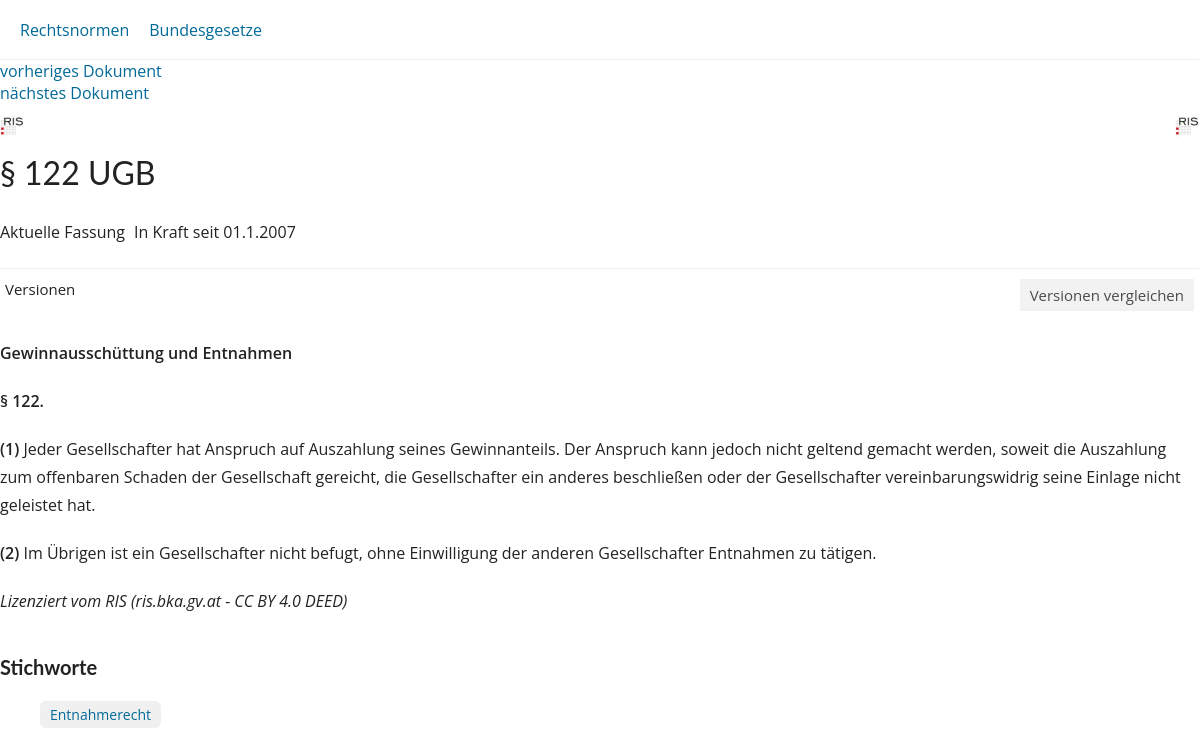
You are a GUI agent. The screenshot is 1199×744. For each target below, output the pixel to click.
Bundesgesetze (205, 30)
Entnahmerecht (100, 714)
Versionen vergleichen (1107, 295)
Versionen (40, 289)
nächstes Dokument (74, 93)
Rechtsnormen (74, 30)
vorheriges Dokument (81, 71)
